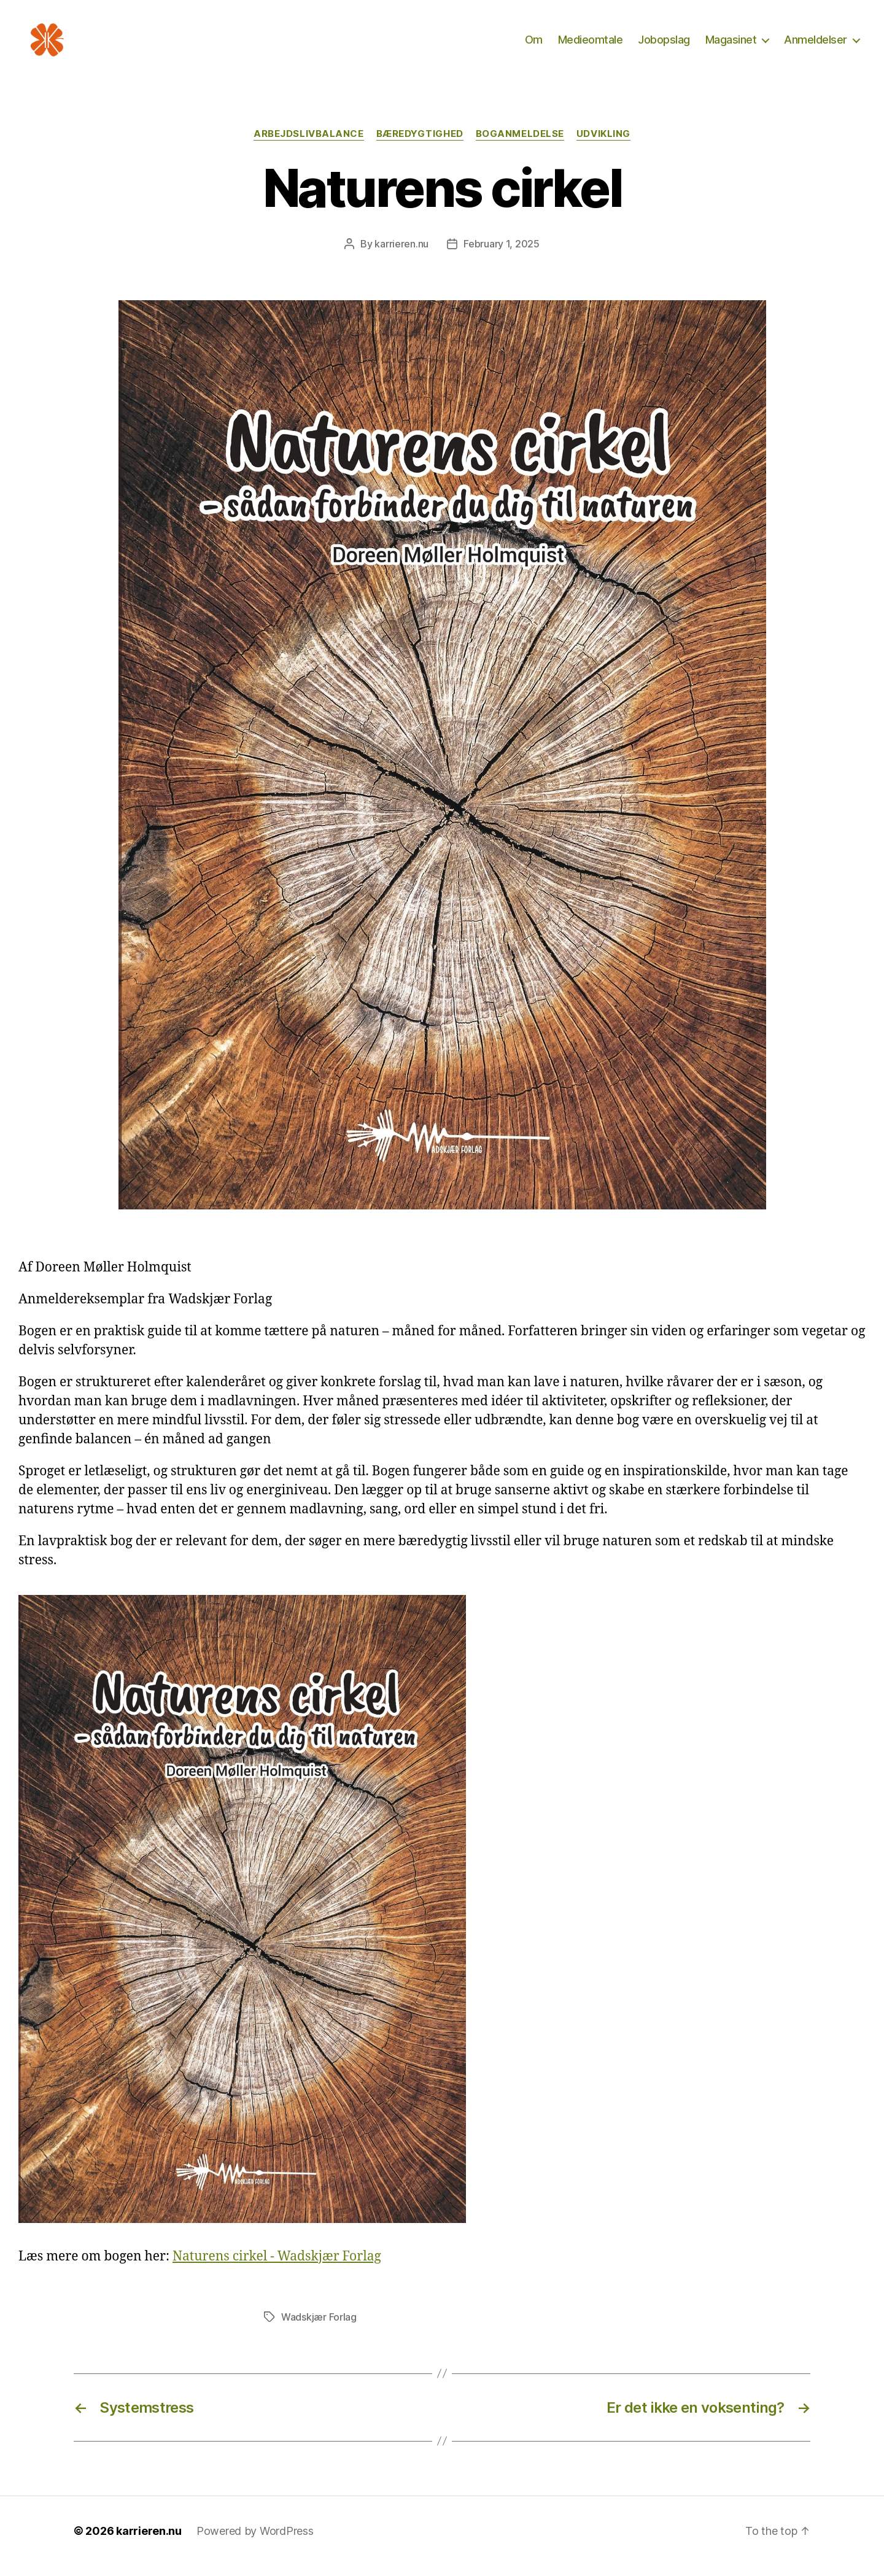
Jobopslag (664, 44)
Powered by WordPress (255, 2541)
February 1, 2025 (501, 253)
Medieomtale (590, 44)
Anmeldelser (815, 44)
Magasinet (731, 44)
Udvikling (603, 144)
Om (534, 44)
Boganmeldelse (520, 144)
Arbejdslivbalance (308, 144)
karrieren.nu (401, 253)
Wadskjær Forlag (319, 2327)
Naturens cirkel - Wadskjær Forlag (277, 2267)
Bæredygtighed (419, 144)
